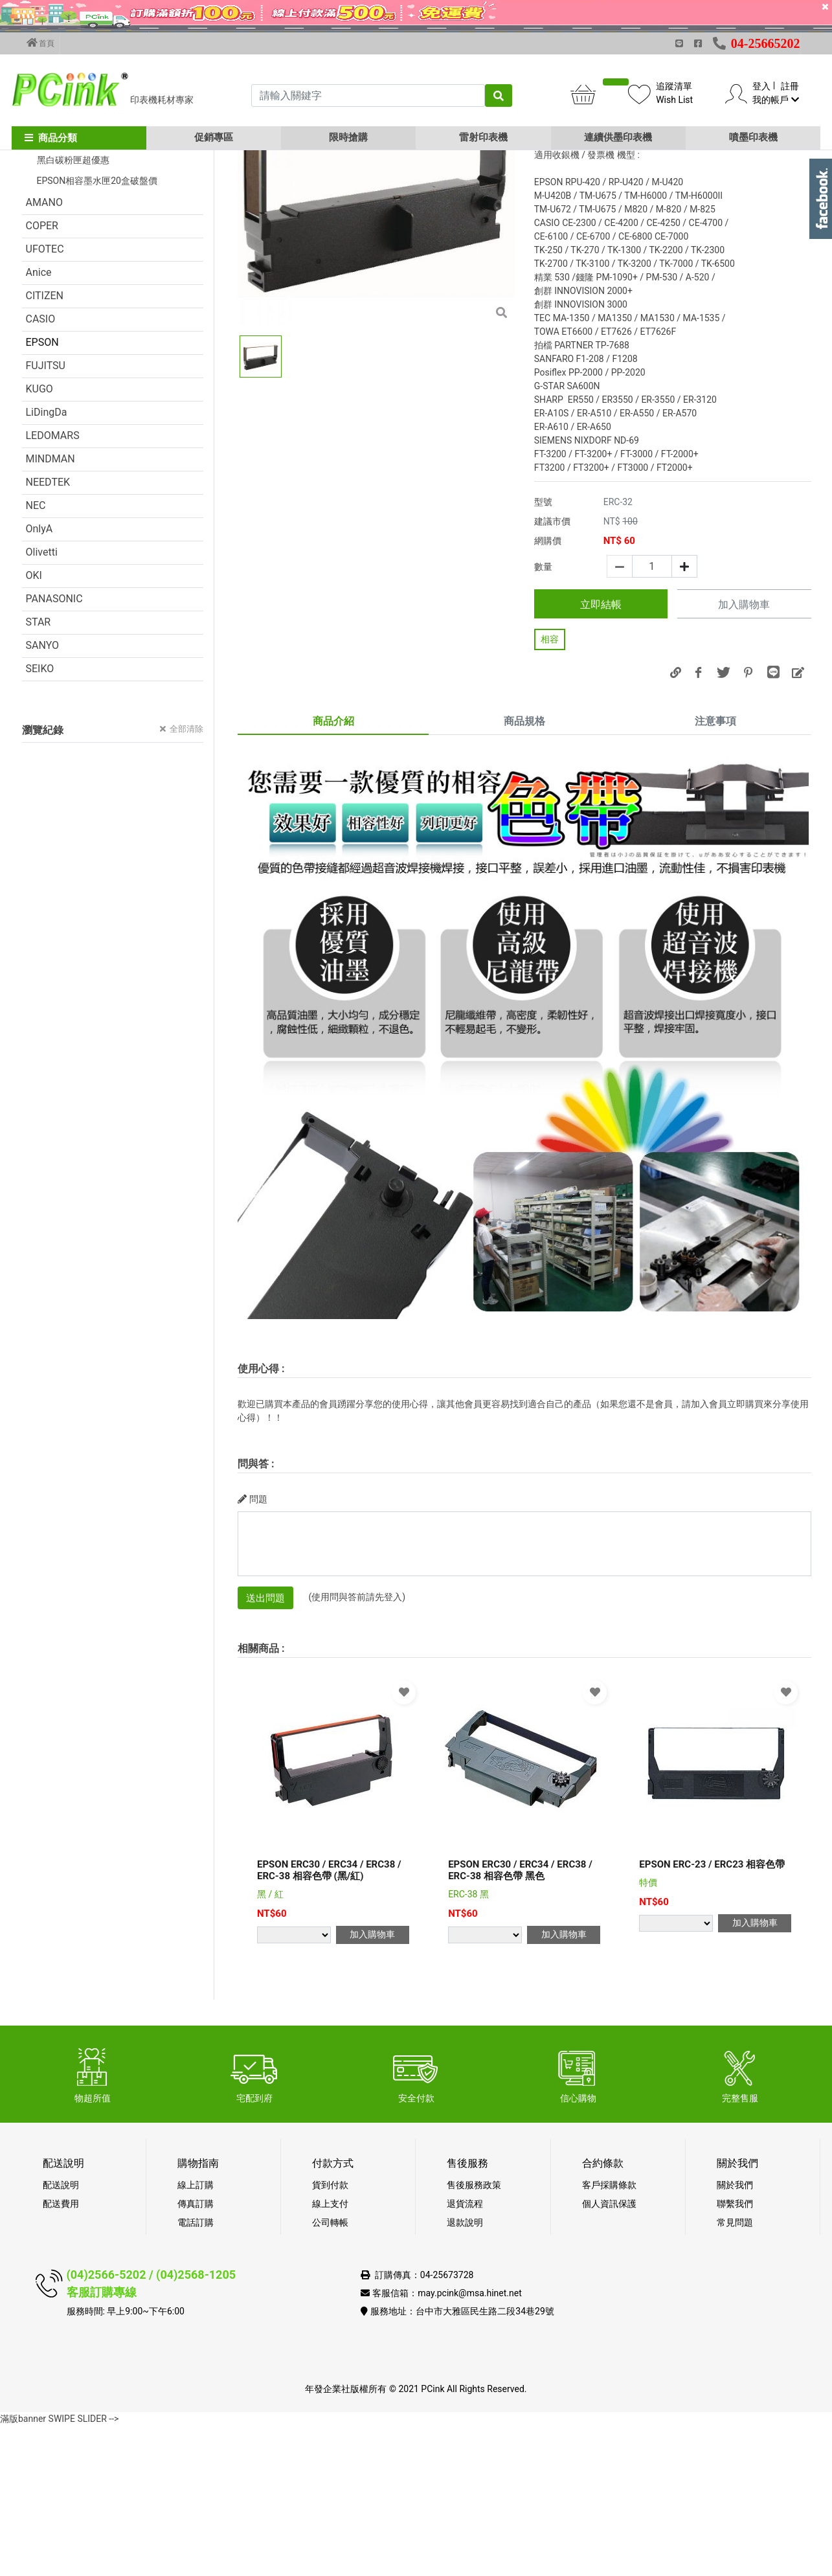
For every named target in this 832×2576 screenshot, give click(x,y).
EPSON (42, 492)
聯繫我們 (735, 2354)
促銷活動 (46, 240)
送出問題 (265, 1748)
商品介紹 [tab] (333, 871)
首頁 (41, 43)
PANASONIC (54, 749)
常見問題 (735, 2372)
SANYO (43, 795)
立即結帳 (601, 755)
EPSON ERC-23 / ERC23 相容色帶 (712, 2014)
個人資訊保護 (609, 2354)
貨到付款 (330, 2335)
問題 (252, 1649)
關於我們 (735, 2335)
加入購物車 (744, 755)
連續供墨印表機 (618, 137)
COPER (42, 376)
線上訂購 (195, 2335)
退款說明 (465, 2372)
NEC (36, 656)
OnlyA (39, 679)
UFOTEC (45, 399)
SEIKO (40, 819)
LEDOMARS (53, 586)
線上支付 (330, 2354)
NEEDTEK (48, 632)
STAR (38, 772)
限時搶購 (348, 137)
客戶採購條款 (609, 2335)
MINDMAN (50, 609)
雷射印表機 (483, 137)
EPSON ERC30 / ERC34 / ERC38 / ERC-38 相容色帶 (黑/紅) (329, 2020)
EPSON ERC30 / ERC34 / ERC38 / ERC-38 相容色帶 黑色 (520, 2020)
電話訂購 (195, 2372)
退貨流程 (465, 2354)
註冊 (790, 86)
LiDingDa (46, 562)
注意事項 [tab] (715, 871)
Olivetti (42, 702)
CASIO (41, 469)
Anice (39, 422)
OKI (34, 725)
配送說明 (61, 2335)
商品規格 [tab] (524, 871)
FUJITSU (45, 516)
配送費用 (61, 2354)
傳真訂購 (195, 2354)
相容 (550, 789)
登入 (761, 86)
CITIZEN (45, 446)
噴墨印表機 (753, 137)
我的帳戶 (775, 100)
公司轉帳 (330, 2372)
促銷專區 (213, 137)
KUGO (39, 539)
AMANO (44, 352)
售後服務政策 (474, 2335)
